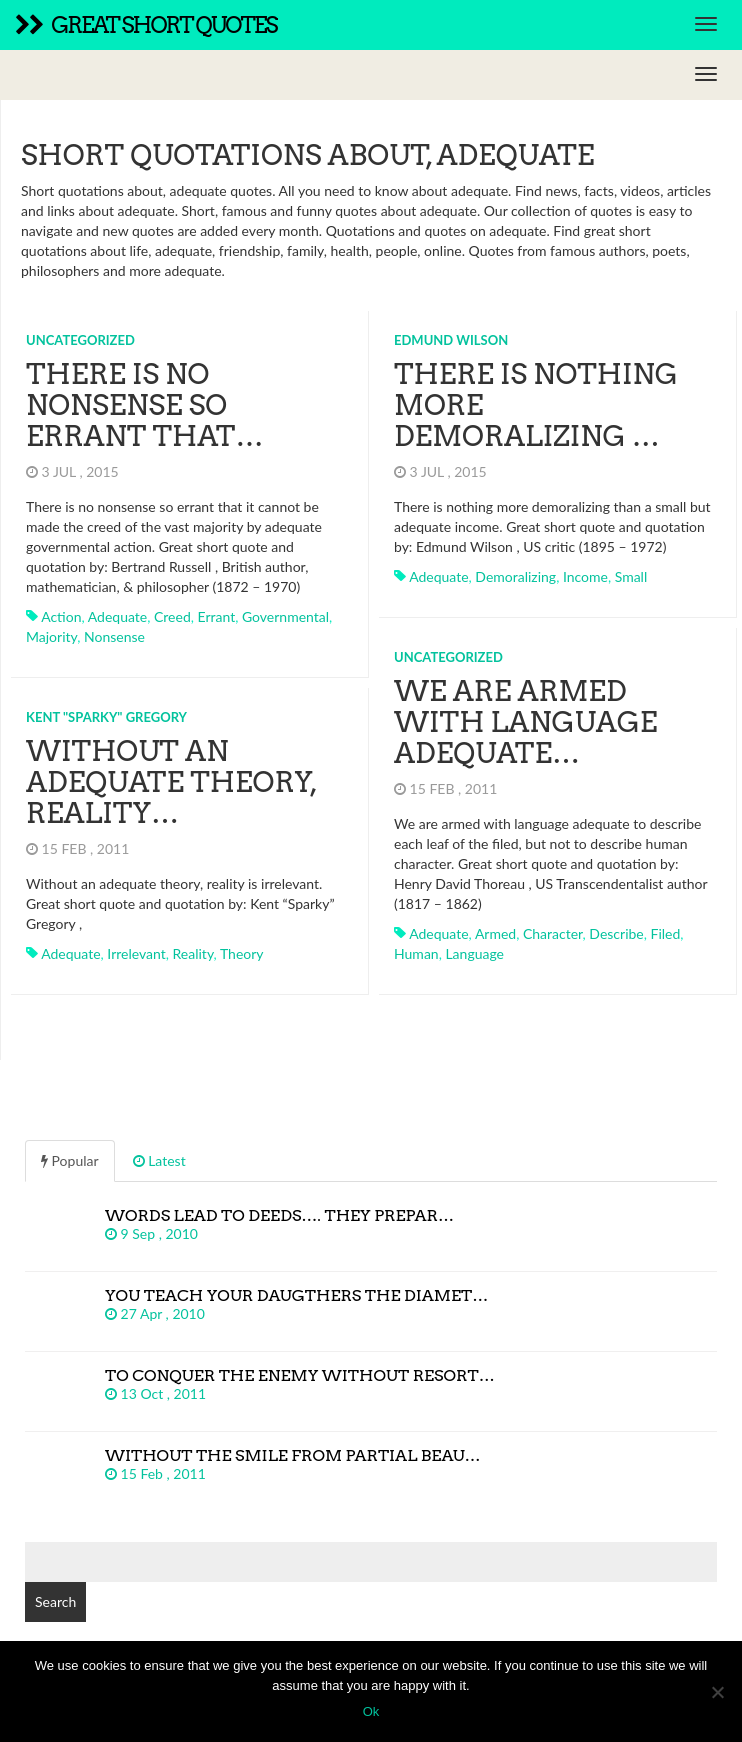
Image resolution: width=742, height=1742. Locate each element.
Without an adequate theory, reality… (171, 782)
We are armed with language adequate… (525, 722)
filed (666, 933)
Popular (70, 1160)
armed (495, 933)
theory (242, 953)
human (416, 953)
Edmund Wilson (451, 340)
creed (172, 616)
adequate (117, 616)
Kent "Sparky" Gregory (106, 717)
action (61, 616)
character (553, 933)
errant (217, 616)
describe (616, 933)
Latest (159, 1160)
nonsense (114, 636)
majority (51, 636)
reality (193, 953)
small (631, 576)
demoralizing (515, 576)
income (585, 576)
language (474, 953)
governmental (285, 616)
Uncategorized (80, 340)
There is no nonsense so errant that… (144, 405)
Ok (371, 1711)
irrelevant (136, 953)
